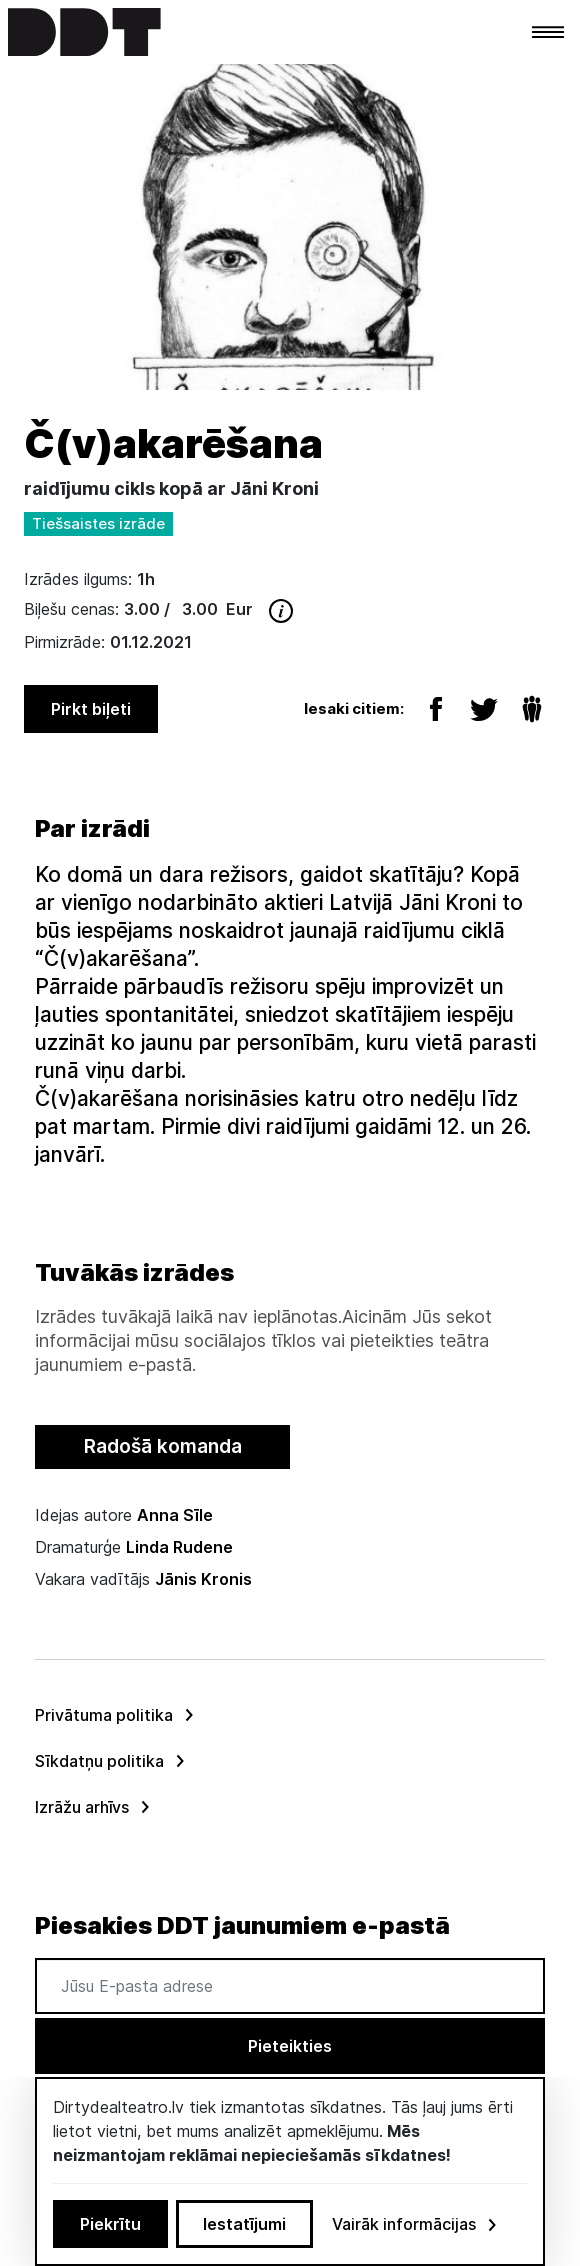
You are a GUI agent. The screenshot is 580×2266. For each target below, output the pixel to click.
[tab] (162, 1447)
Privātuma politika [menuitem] (104, 1715)
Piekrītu (110, 2224)
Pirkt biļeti (91, 709)
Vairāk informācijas (416, 2224)
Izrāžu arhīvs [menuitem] (82, 1807)
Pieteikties (290, 2046)
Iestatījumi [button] (244, 2224)
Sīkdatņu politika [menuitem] (99, 1761)
